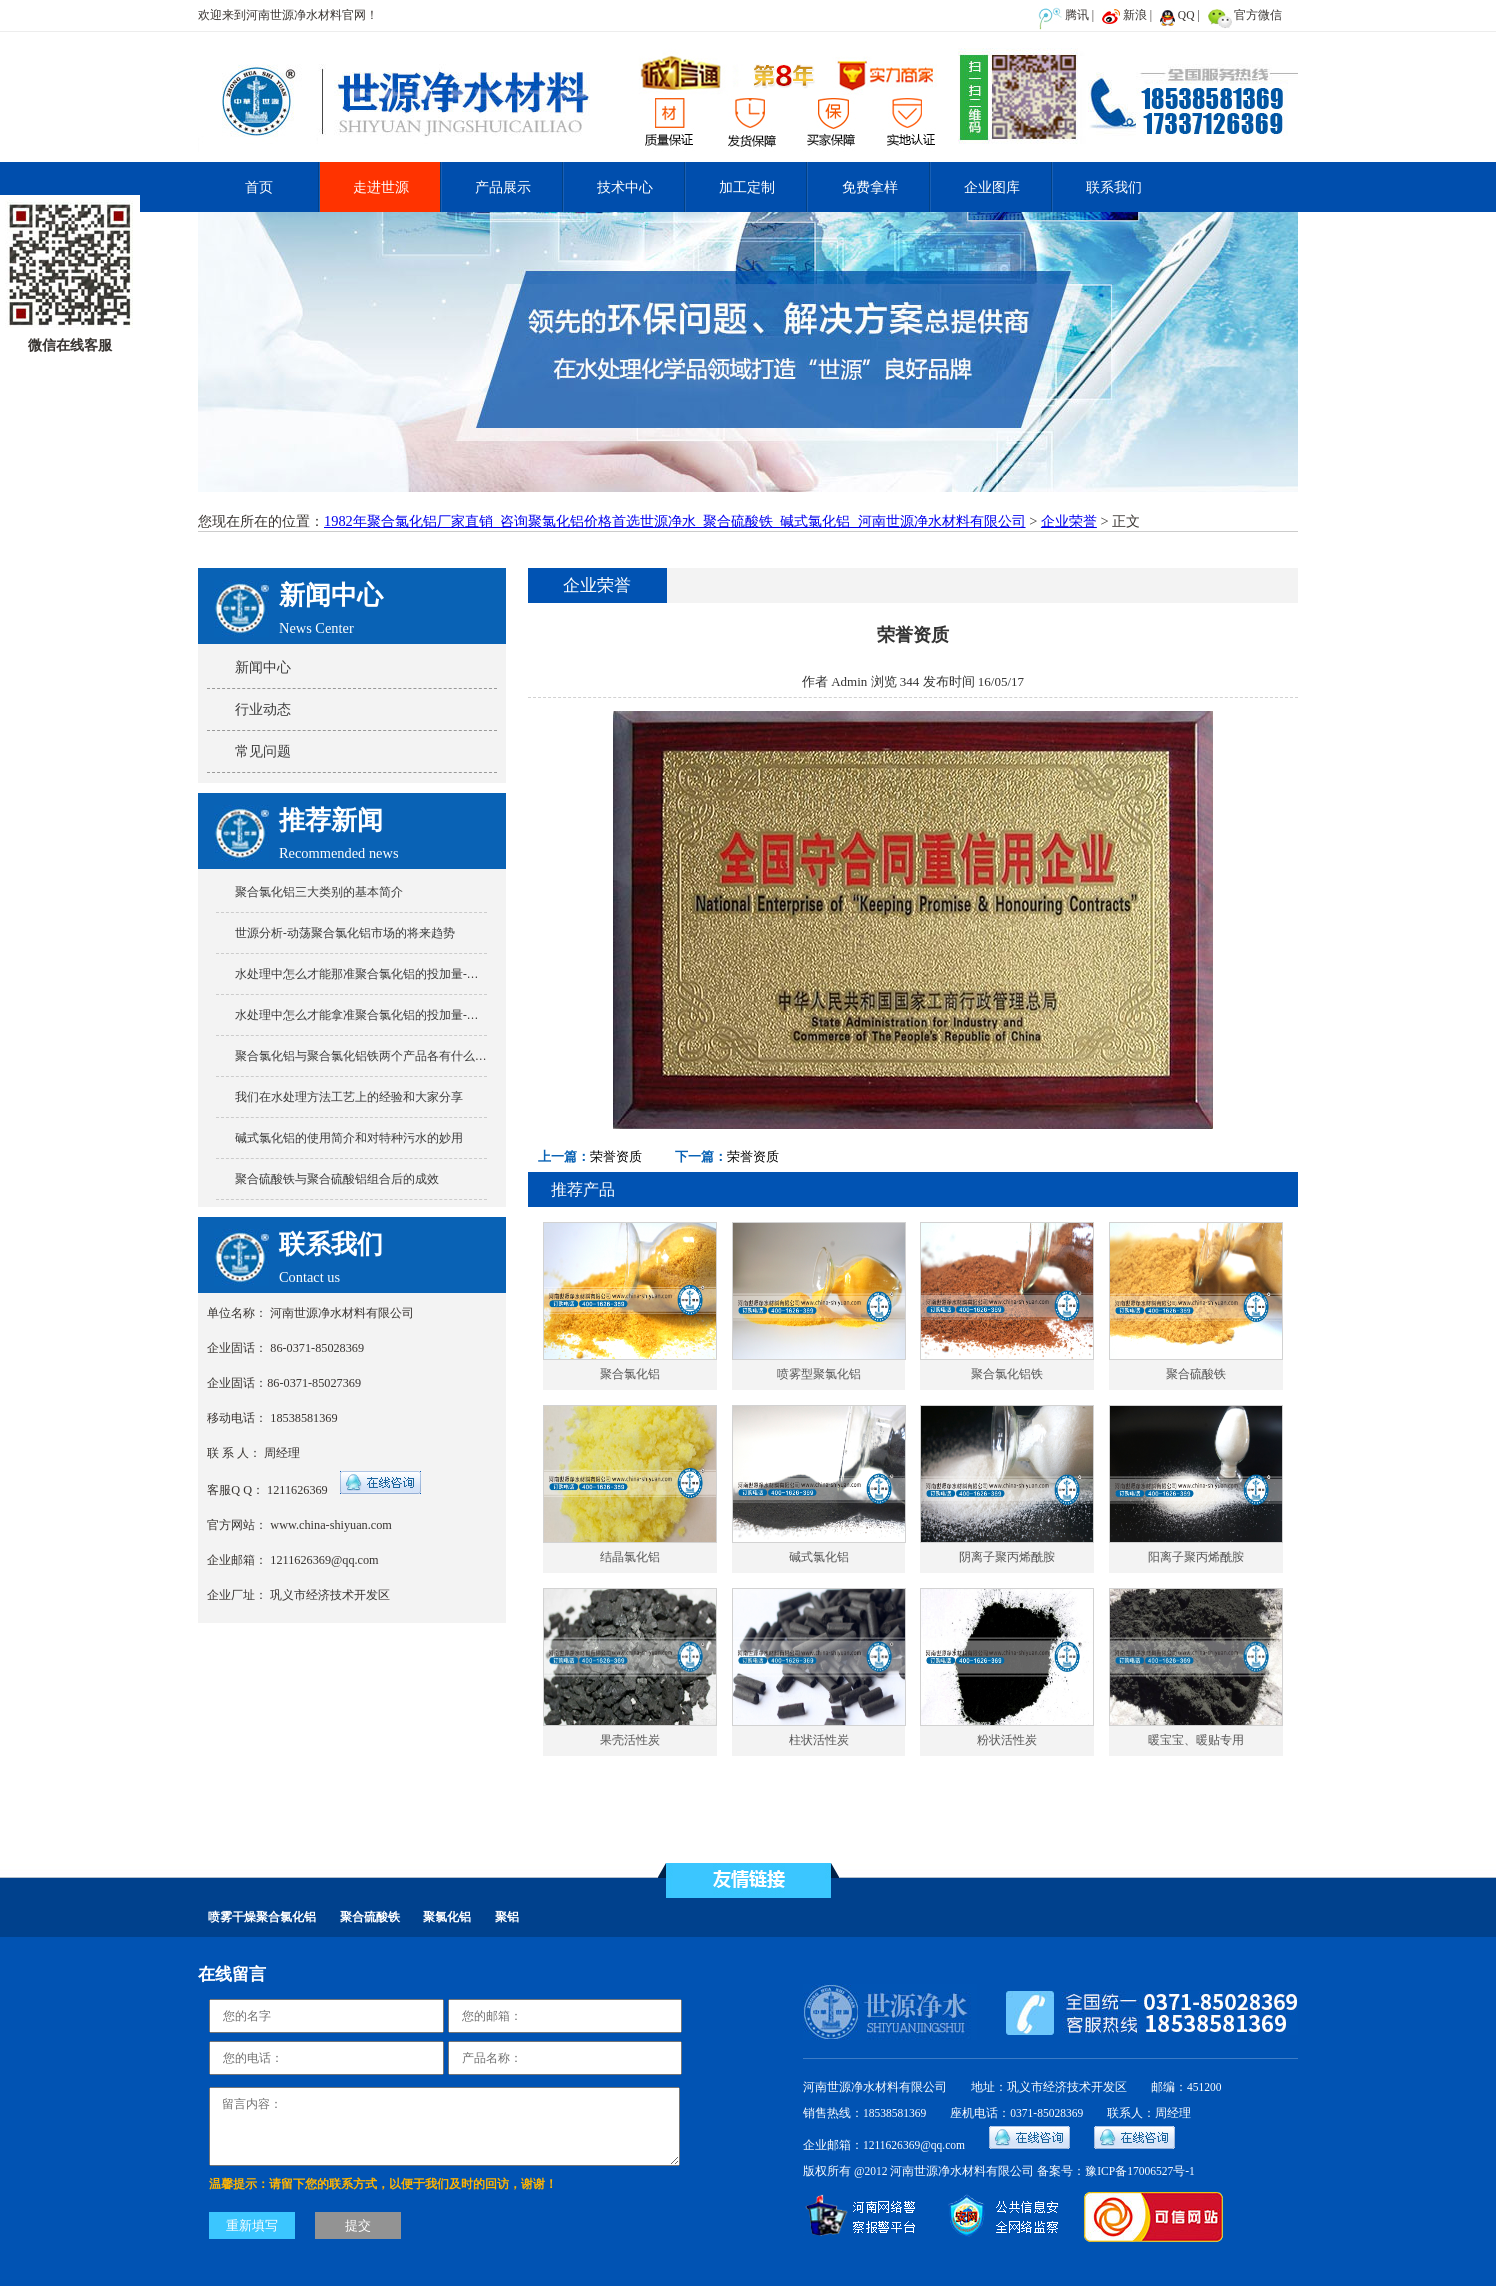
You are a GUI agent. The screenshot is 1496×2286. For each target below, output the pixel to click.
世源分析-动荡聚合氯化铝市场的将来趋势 (345, 933)
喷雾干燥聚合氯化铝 (262, 1917)
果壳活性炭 (630, 1740)
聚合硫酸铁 (1196, 1374)
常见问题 (263, 751)
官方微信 (1258, 15)
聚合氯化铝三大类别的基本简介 (319, 892)
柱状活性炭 (819, 1740)
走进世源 (381, 187)
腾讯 (1077, 15)
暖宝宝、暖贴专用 (1196, 1740)
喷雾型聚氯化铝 (819, 1374)
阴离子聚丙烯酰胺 (1007, 1557)
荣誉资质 (616, 1156)
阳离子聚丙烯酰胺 (1196, 1557)
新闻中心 (263, 667)
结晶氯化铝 (630, 1557)
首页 (259, 187)
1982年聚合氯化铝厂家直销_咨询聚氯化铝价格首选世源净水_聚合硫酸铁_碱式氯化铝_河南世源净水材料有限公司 (675, 521)
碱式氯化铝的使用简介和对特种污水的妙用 (349, 1138)
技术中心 (625, 187)
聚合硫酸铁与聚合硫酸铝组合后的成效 (337, 1179)
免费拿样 (870, 187)
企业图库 (992, 187)
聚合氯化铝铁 (1007, 1374)
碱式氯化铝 (819, 1557)
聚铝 (507, 1917)
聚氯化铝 (447, 1917)
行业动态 (263, 709)
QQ (1186, 15)
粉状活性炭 (1007, 1740)
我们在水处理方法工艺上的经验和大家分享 (349, 1097)
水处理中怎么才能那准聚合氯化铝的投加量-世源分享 (375, 974)
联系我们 (1114, 187)
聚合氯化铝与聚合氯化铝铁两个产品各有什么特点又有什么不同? (405, 1056)
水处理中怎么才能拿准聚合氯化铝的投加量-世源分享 (375, 1015)
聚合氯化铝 (630, 1374)
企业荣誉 (1069, 521)
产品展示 (503, 187)
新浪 (1135, 15)
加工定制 (747, 187)
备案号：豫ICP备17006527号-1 (1116, 2171)
